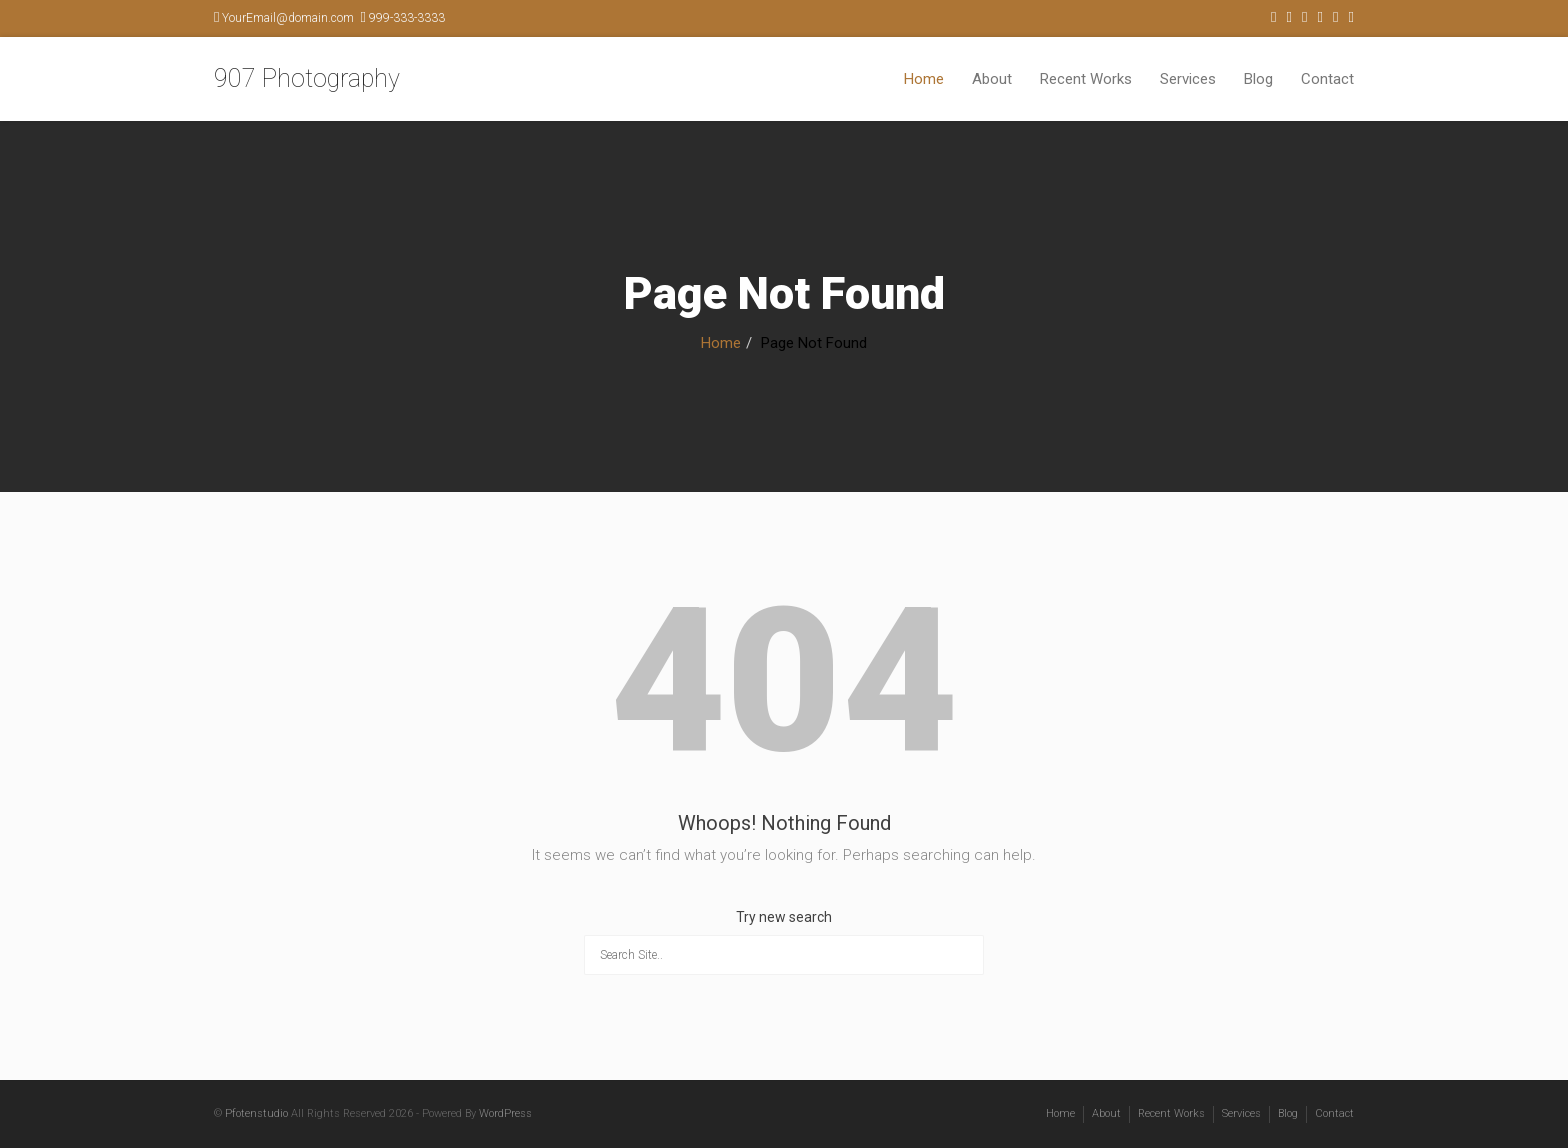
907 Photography (307, 78)
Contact (1327, 79)
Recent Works (1086, 79)
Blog (1258, 79)
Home (924, 79)
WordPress (505, 1113)
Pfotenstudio (256, 1113)
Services (1188, 79)
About (992, 79)
